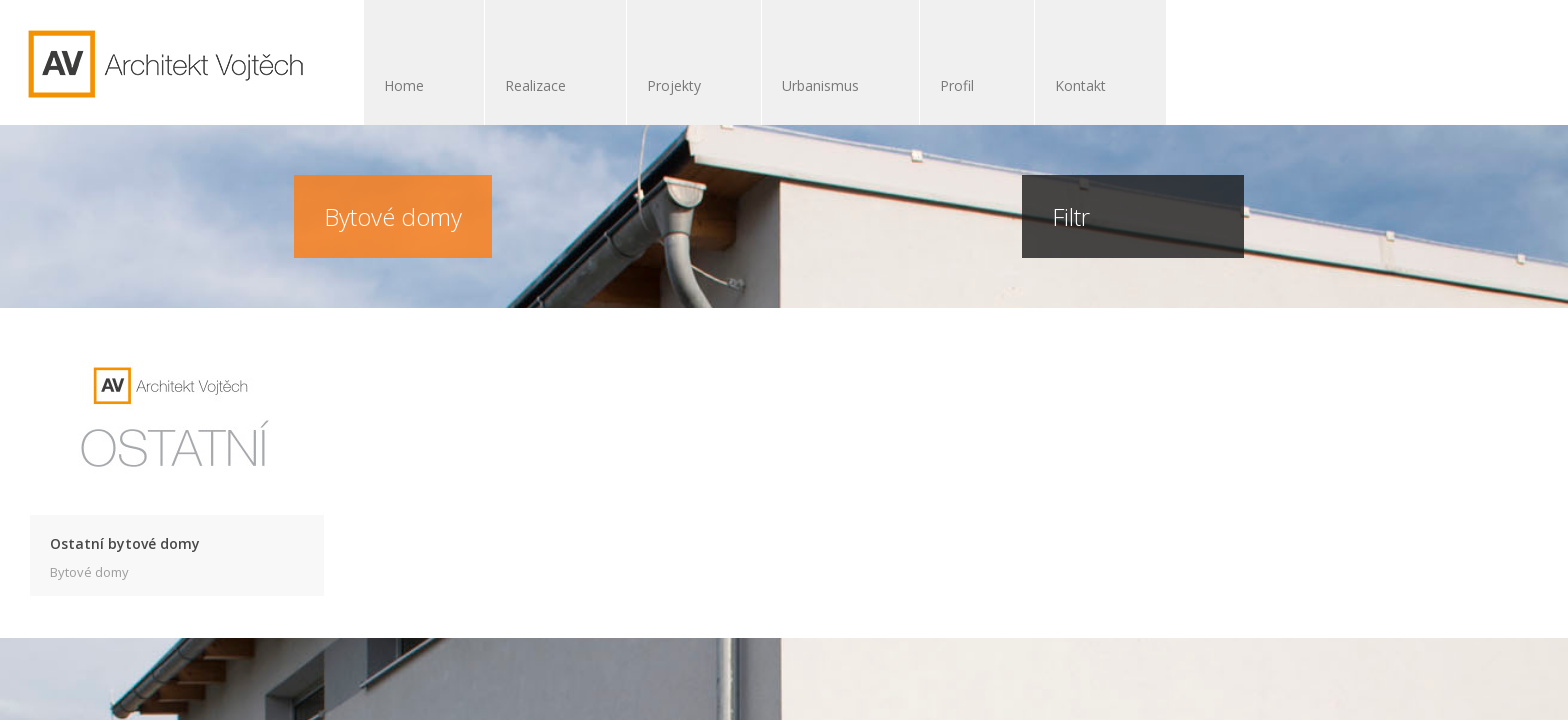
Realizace (545, 87)
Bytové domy (89, 572)
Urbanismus (830, 87)
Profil (957, 85)
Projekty (684, 87)
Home (404, 85)
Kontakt (1080, 85)
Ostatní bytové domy (125, 543)
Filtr (1087, 216)
